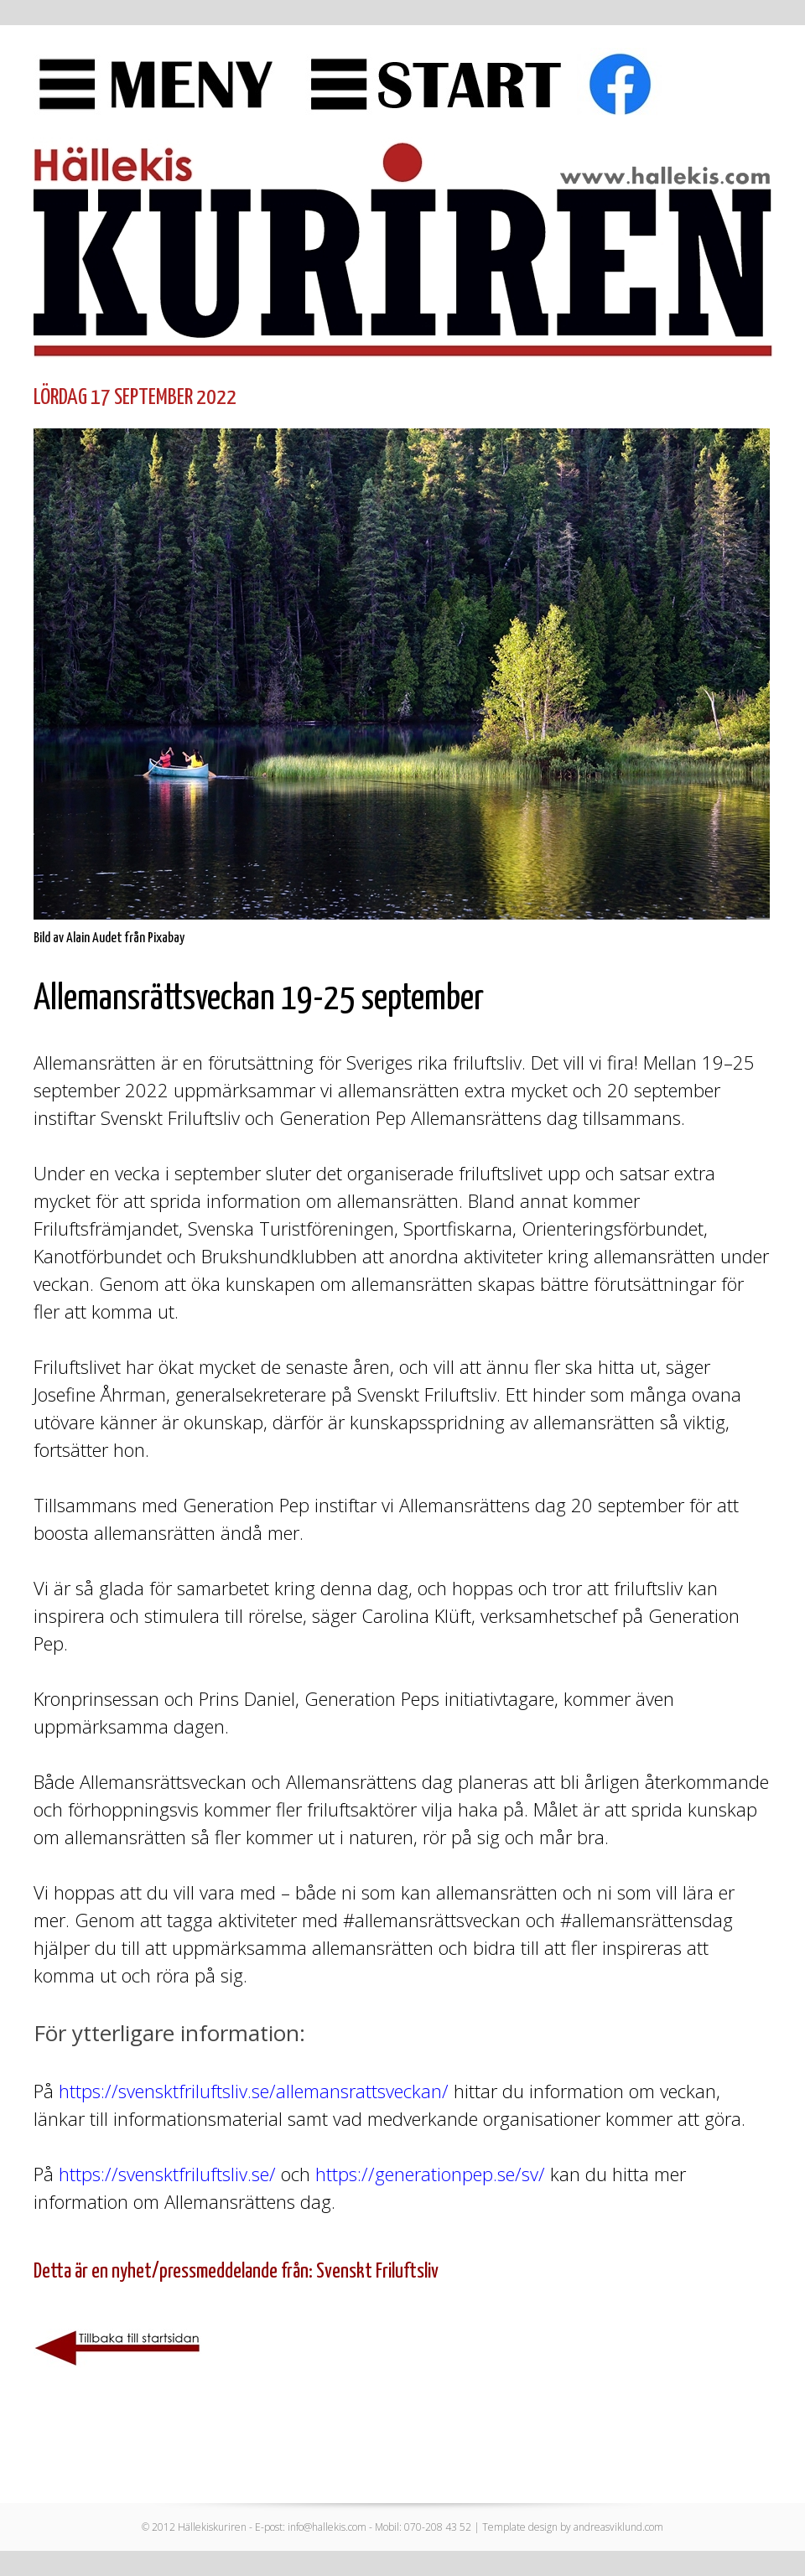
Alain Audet (94, 938)
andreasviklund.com (618, 2527)
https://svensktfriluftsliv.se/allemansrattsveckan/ (254, 2090)
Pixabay (166, 938)
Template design (520, 2527)
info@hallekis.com (327, 2527)
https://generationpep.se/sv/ (430, 2173)
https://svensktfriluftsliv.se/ (167, 2173)
